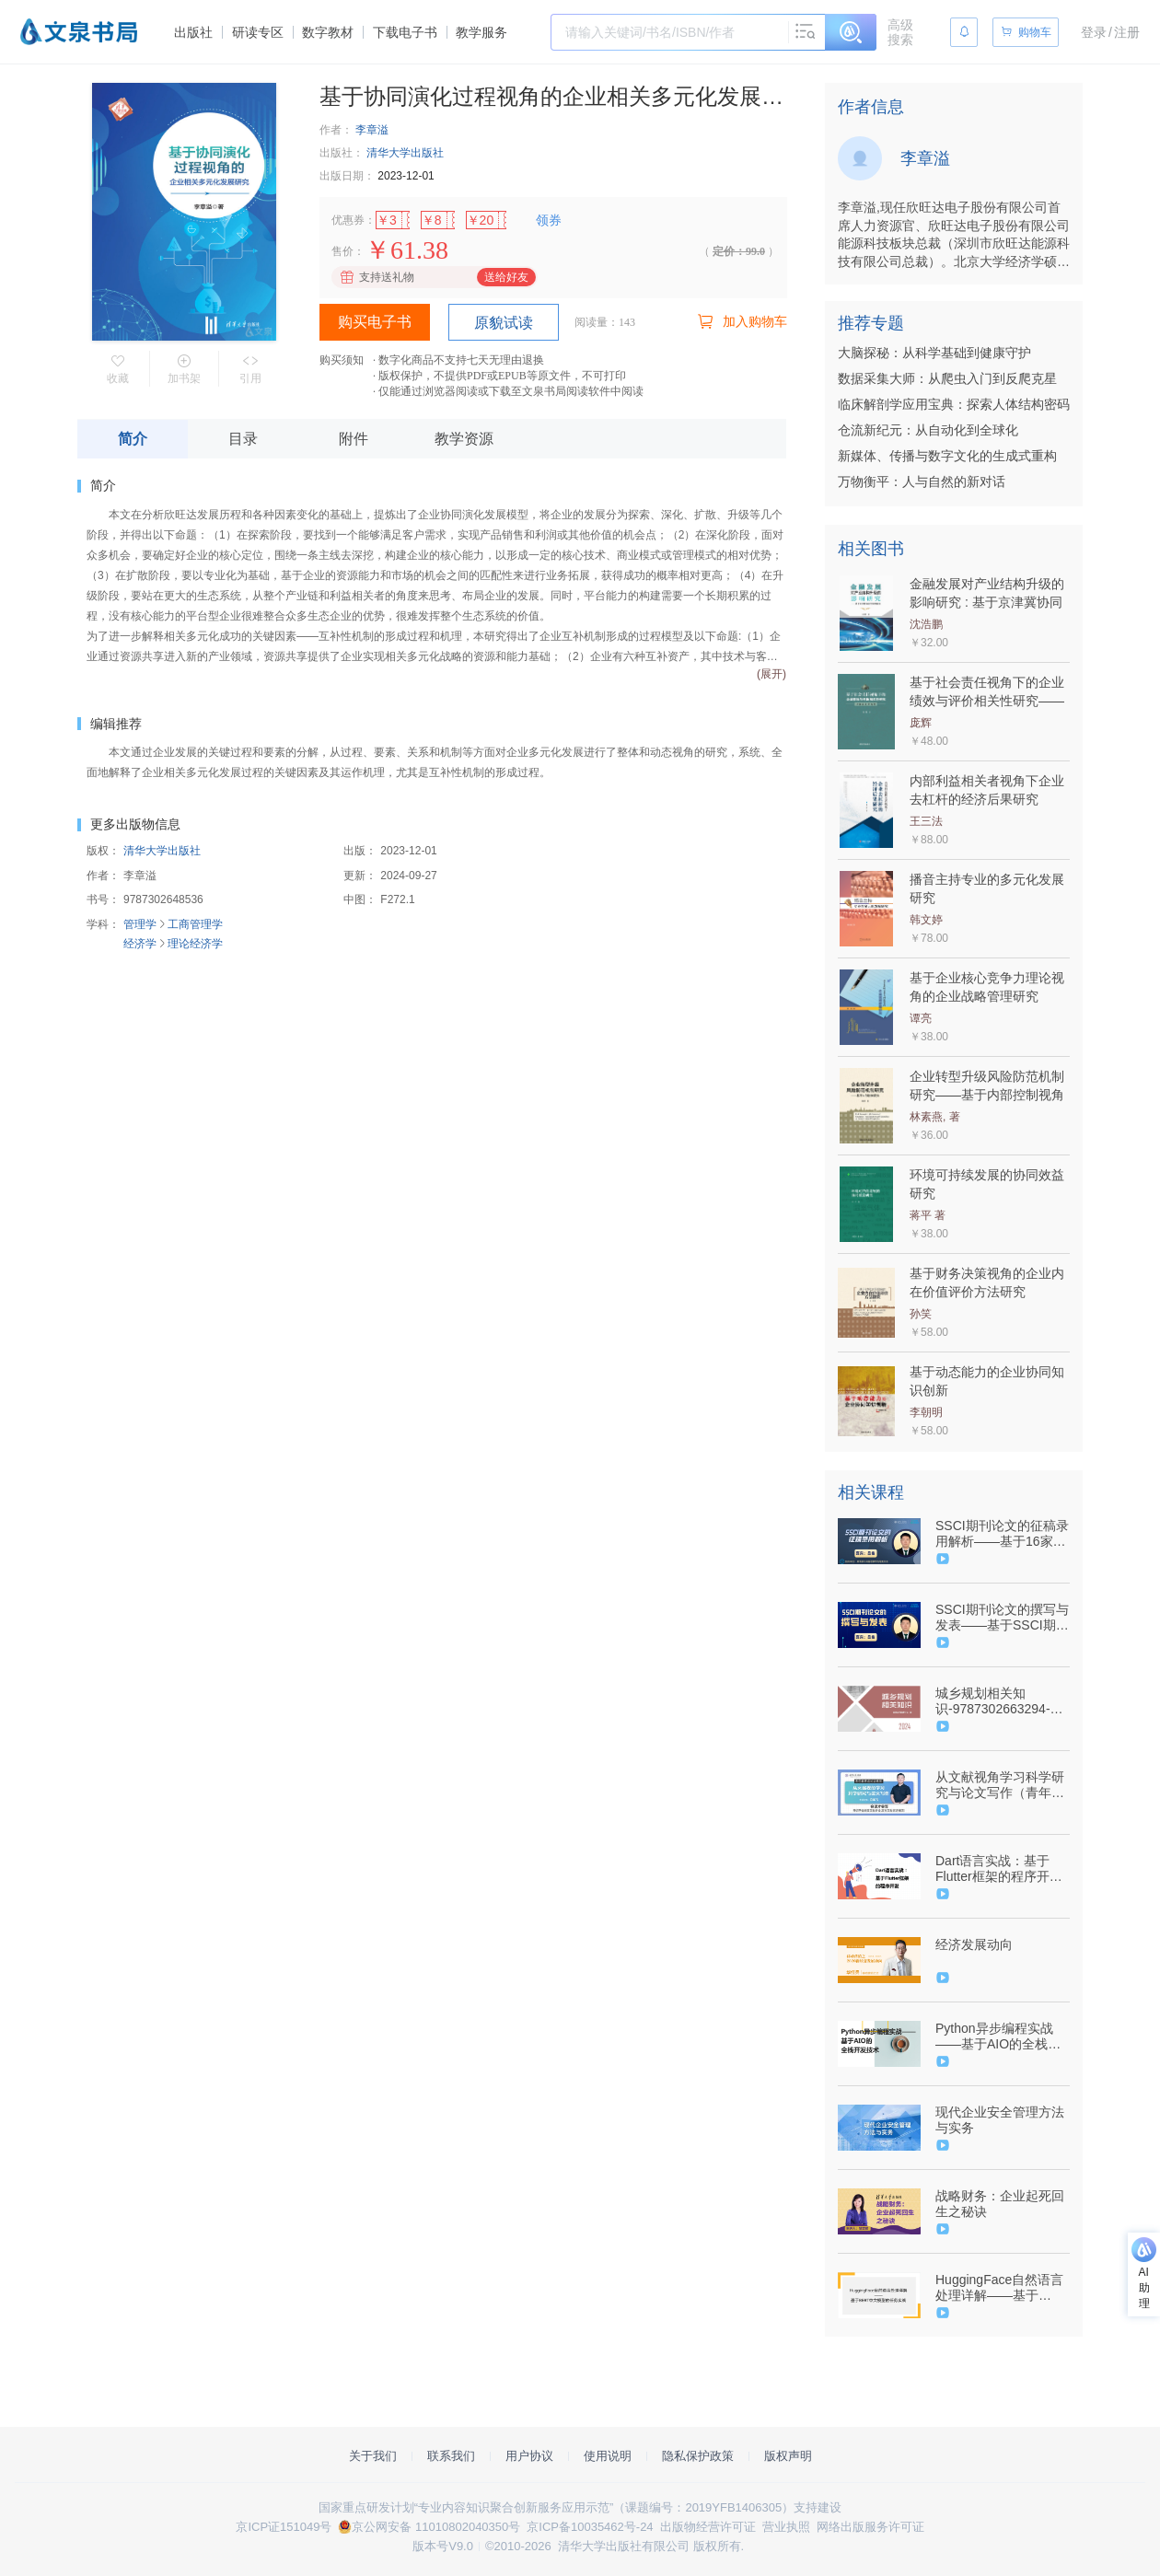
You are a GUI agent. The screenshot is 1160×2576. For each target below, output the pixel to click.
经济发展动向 (974, 1944)
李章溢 (372, 129)
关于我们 (373, 2456)
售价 (342, 251)
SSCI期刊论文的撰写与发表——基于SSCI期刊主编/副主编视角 (1002, 1617)
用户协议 (529, 2456)
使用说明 (608, 2456)
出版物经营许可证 (708, 2527)
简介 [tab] (132, 439)
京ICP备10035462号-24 (590, 2527)
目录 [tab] (243, 439)
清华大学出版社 (405, 152)
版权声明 (788, 2456)
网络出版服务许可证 (870, 2527)
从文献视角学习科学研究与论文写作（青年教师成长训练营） (999, 1785)
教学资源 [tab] (464, 439)
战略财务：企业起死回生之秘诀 (999, 2203)
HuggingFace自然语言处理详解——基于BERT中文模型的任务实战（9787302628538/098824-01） (1000, 2287)
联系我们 (451, 2456)
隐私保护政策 (698, 2456)
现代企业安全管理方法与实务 (999, 2120)
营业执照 (786, 2527)
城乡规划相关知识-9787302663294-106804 (992, 1701)
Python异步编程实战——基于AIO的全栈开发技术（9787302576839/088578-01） (1000, 2036)
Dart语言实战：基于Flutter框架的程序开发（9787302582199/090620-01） (1000, 1869)
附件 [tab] (353, 439)
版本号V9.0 (442, 2546)
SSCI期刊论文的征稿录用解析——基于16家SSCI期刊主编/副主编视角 (1002, 1533)
